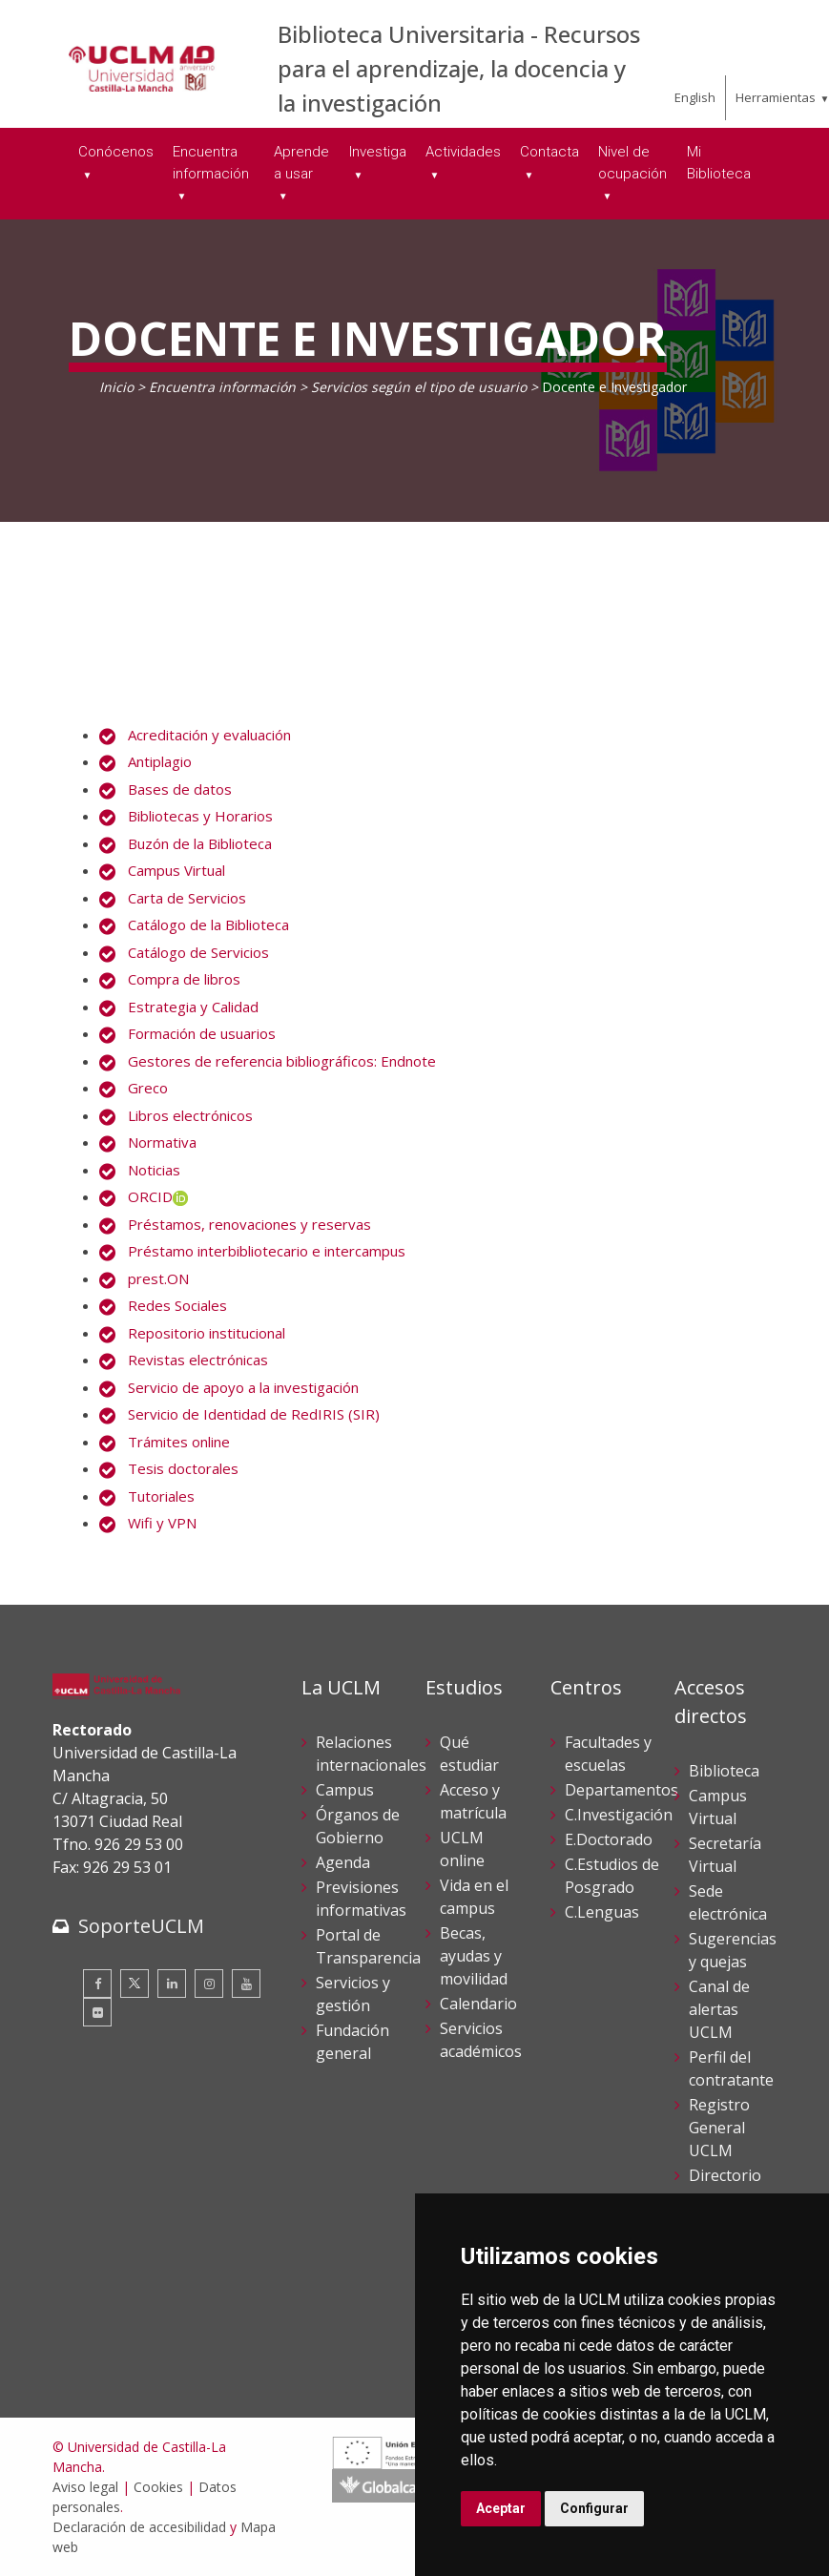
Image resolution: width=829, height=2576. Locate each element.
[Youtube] (246, 1983)
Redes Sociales (177, 1305)
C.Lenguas (602, 1911)
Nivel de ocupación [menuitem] (632, 162)
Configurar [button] (594, 2508)
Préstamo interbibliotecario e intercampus (266, 1250)
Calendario (478, 2003)
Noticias (154, 1169)
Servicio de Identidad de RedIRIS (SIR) (254, 1413)
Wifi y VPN (162, 1522)
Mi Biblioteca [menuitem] (719, 162)
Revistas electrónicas (198, 1359)
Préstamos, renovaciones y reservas (249, 1224)
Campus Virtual (176, 870)
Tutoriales (161, 1496)
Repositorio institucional (206, 1332)
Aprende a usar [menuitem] (301, 162)
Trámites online (179, 1441)
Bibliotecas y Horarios (200, 815)
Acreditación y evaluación (209, 734)
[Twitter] (134, 1983)
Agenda (343, 1862)
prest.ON (158, 1278)
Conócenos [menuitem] (116, 151)
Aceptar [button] (501, 2508)
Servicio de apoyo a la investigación (243, 1387)
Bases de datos (180, 789)
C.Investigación (619, 1814)
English (694, 97)
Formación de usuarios (202, 1033)
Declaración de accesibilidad (139, 2527)
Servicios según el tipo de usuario (419, 387)
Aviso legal (85, 2487)
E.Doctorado (609, 1839)
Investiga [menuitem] (377, 151)
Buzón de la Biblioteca (200, 843)
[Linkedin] (171, 1983)
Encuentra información (222, 387)
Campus (345, 1789)
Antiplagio (160, 761)
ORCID (158, 1196)
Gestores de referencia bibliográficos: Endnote (282, 1060)
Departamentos (621, 1789)
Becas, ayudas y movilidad (474, 1955)
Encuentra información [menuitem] (211, 162)
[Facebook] (97, 1983)
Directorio (725, 2175)
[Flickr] (97, 2012)
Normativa (162, 1142)
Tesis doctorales (183, 1468)
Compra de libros (184, 978)
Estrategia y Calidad (193, 1006)
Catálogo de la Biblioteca (208, 924)
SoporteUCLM (141, 1926)
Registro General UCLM (719, 2127)
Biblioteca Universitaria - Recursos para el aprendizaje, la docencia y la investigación (459, 68)
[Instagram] (209, 1983)
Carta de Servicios (187, 897)
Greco (148, 1087)
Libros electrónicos (190, 1115)
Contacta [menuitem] (549, 151)
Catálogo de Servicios (198, 952)
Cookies (158, 2487)
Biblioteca (724, 1770)
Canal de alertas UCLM (719, 2009)
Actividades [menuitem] (463, 151)
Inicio (116, 387)
